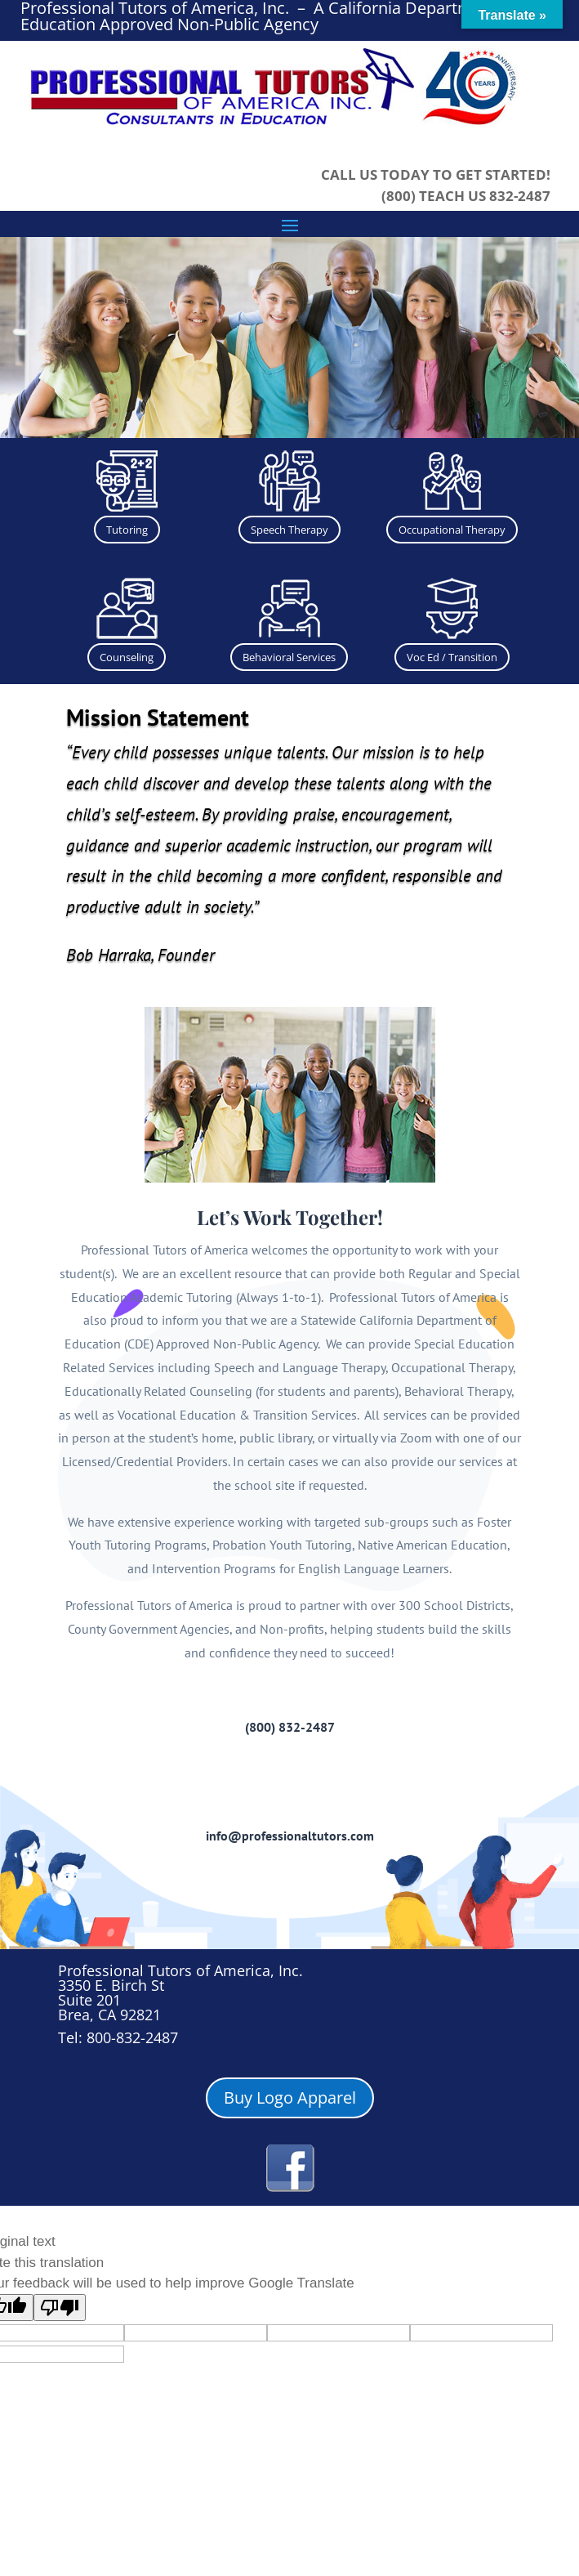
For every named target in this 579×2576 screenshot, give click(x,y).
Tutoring (127, 529)
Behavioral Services (289, 657)
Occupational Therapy (452, 529)
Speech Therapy (289, 529)
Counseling (127, 657)
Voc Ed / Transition (452, 657)
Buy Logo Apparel (290, 2097)
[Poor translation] (59, 2307)
